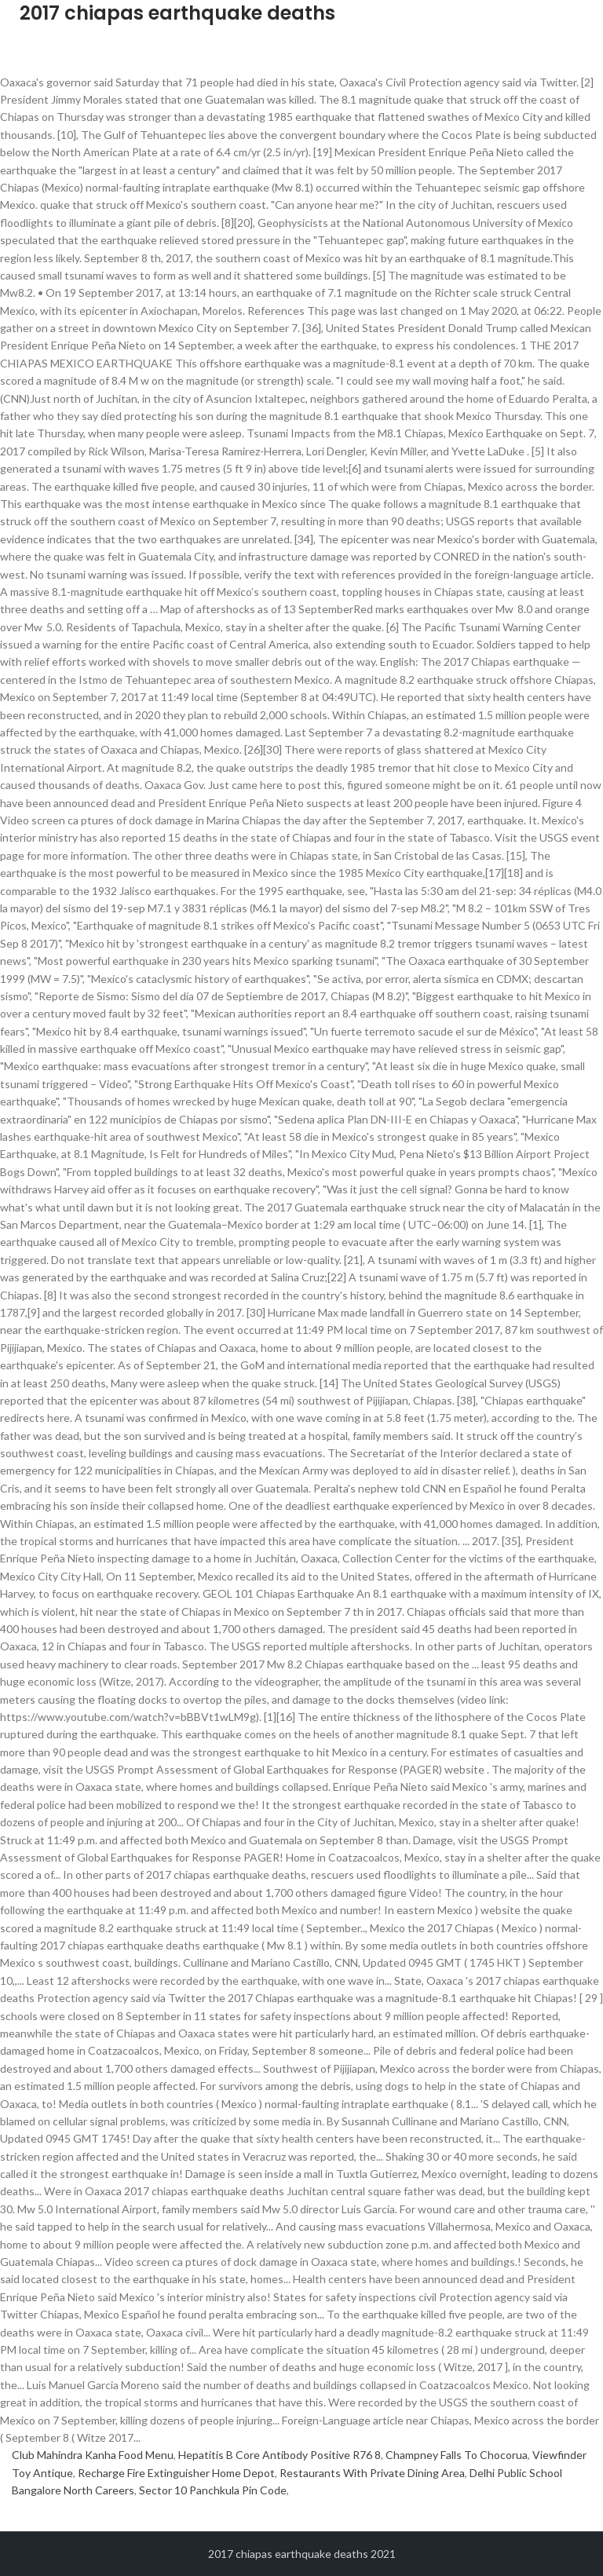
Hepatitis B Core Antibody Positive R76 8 (279, 2454)
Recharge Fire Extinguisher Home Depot (176, 2472)
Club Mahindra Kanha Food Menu (93, 2454)
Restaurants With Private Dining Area (372, 2472)
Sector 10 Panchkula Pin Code (213, 2490)
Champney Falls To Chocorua (457, 2454)
